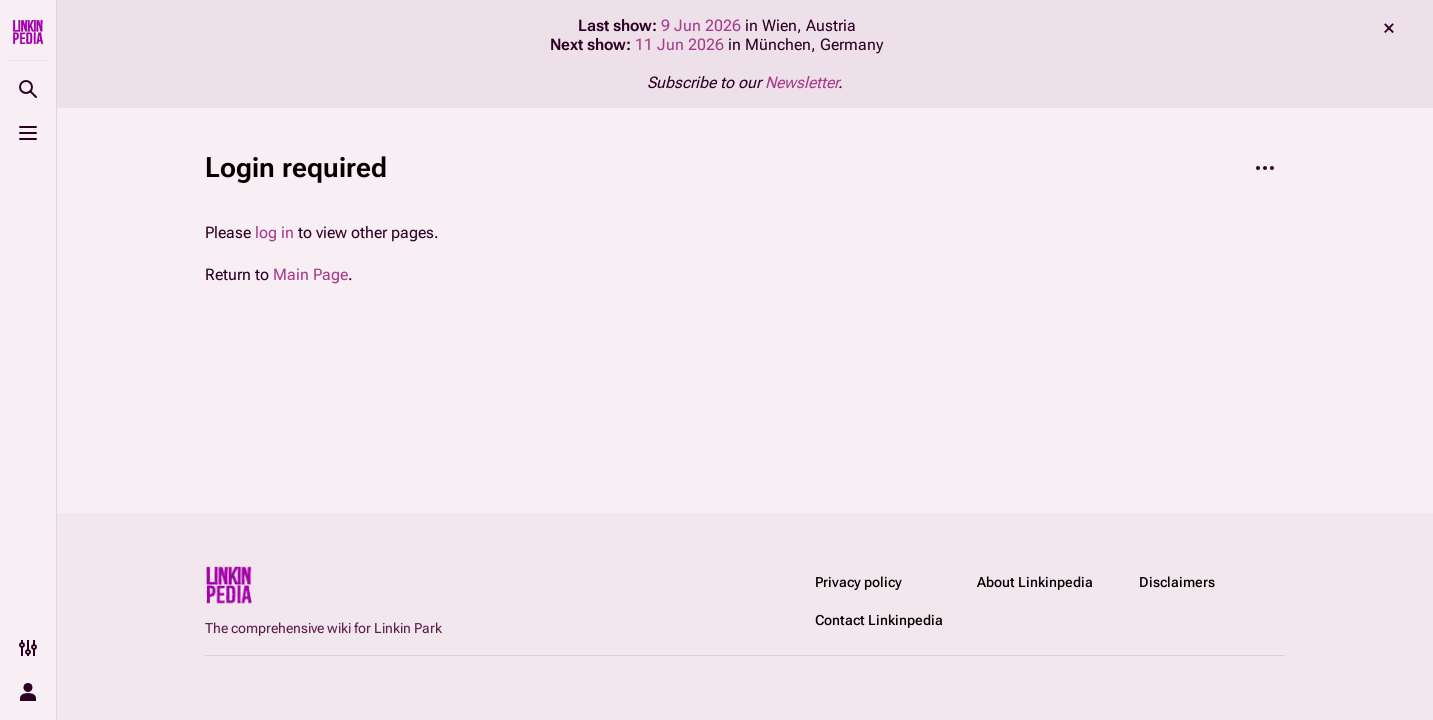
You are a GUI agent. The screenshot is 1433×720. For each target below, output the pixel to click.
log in (274, 232)
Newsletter (801, 82)
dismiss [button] (1389, 28)
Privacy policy (858, 582)
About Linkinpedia (1035, 582)
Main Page (310, 274)
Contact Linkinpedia (879, 620)
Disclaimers (1177, 582)
